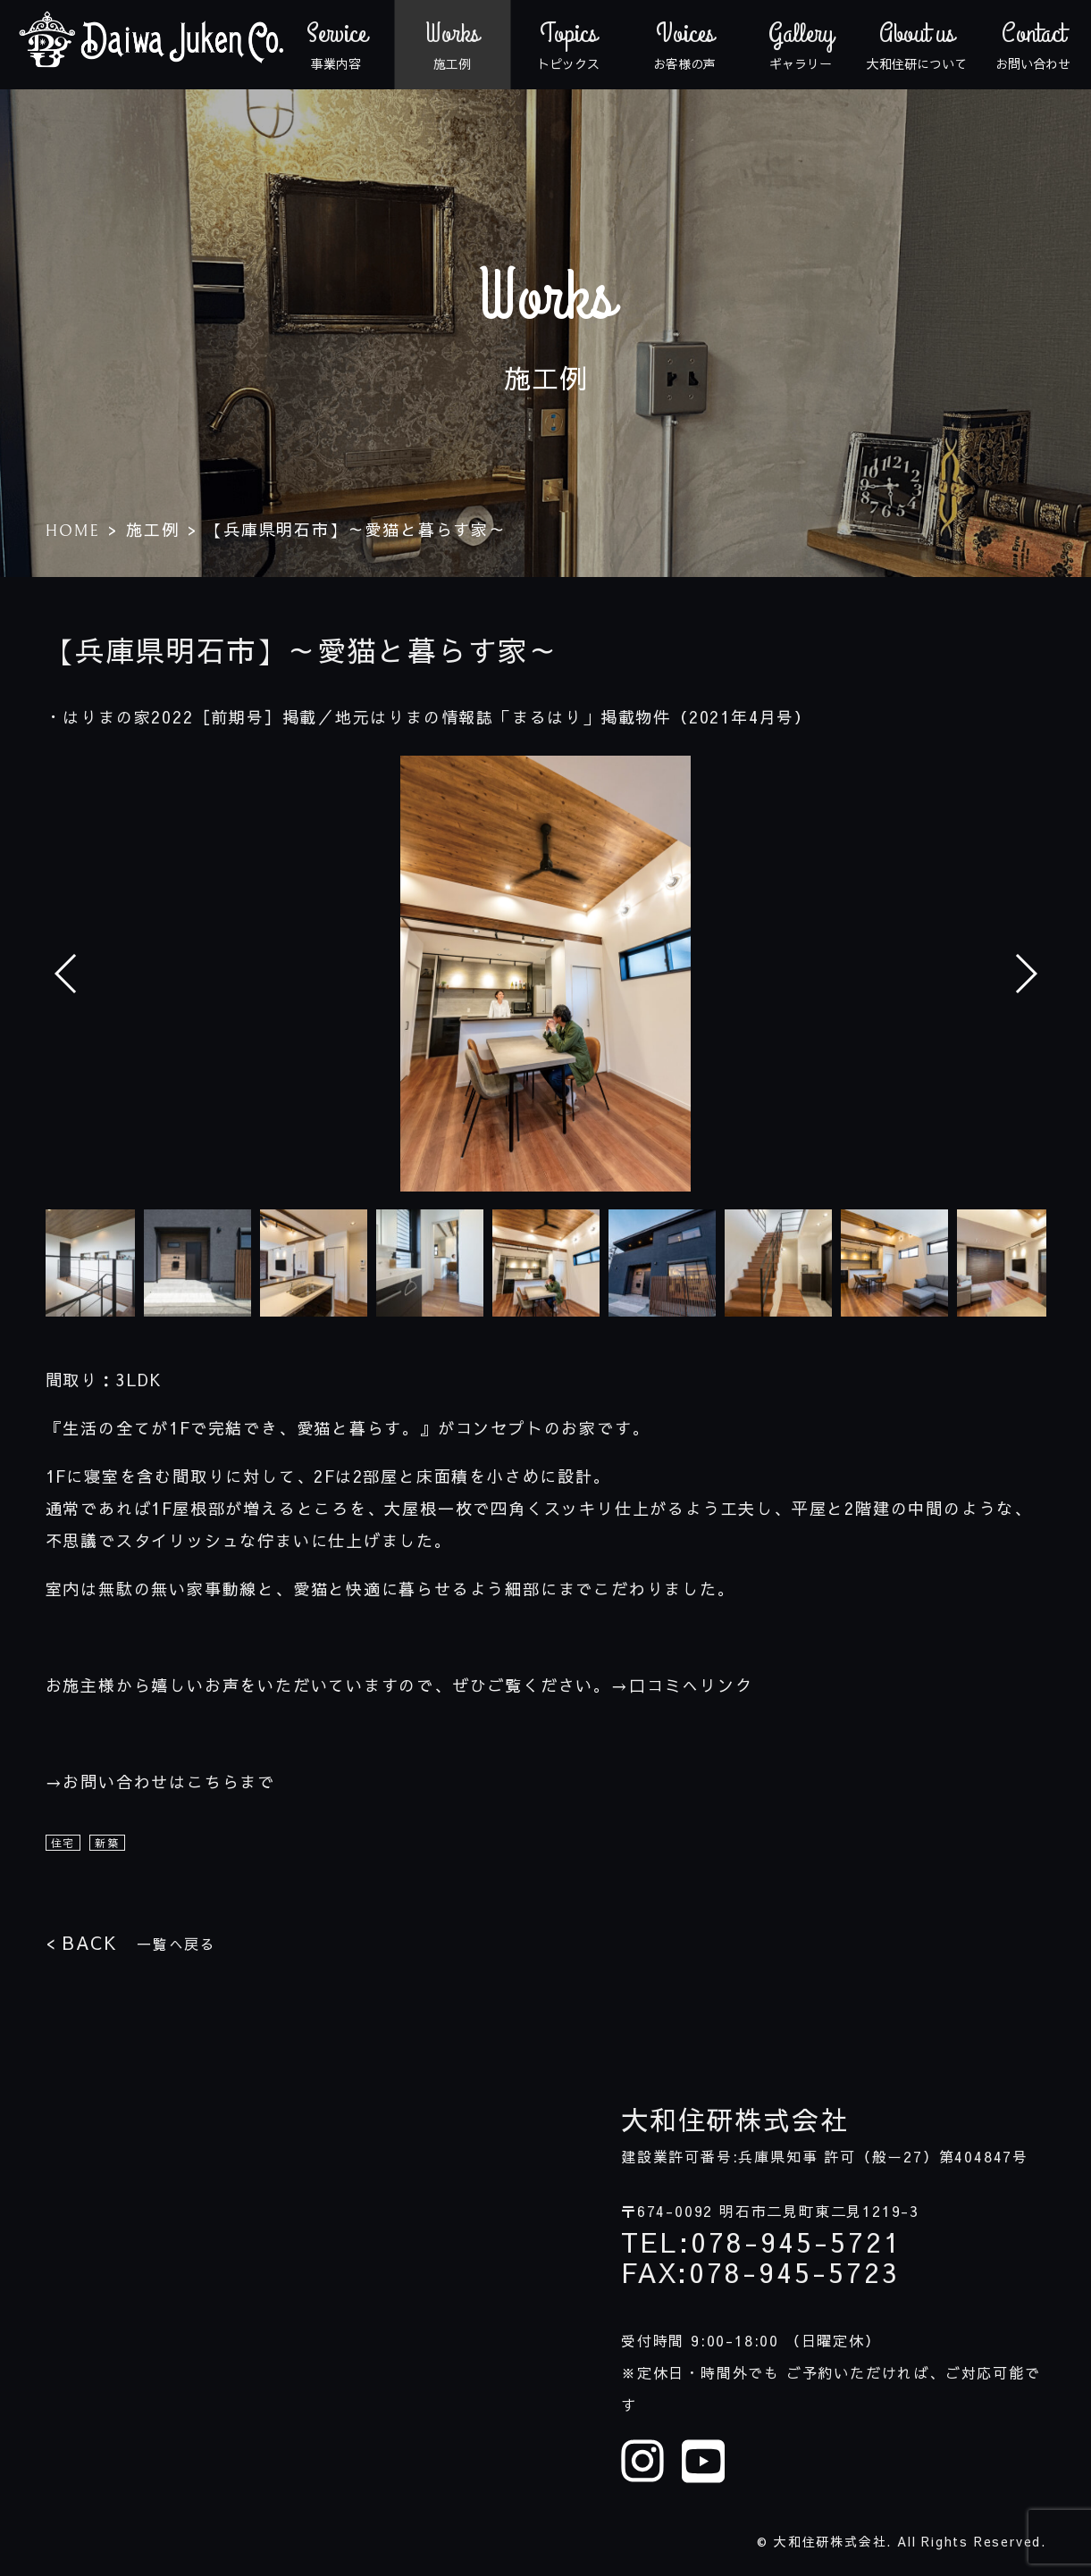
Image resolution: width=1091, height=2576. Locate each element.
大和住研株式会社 (734, 2120)
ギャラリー (801, 44)
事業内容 (336, 44)
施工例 (452, 44)
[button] (1025, 973)
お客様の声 (684, 44)
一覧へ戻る (131, 1942)
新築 (107, 1843)
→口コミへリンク (681, 1685)
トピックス (568, 44)
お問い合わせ (1033, 44)
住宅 (63, 1843)
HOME (73, 531)
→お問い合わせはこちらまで (160, 1781)
